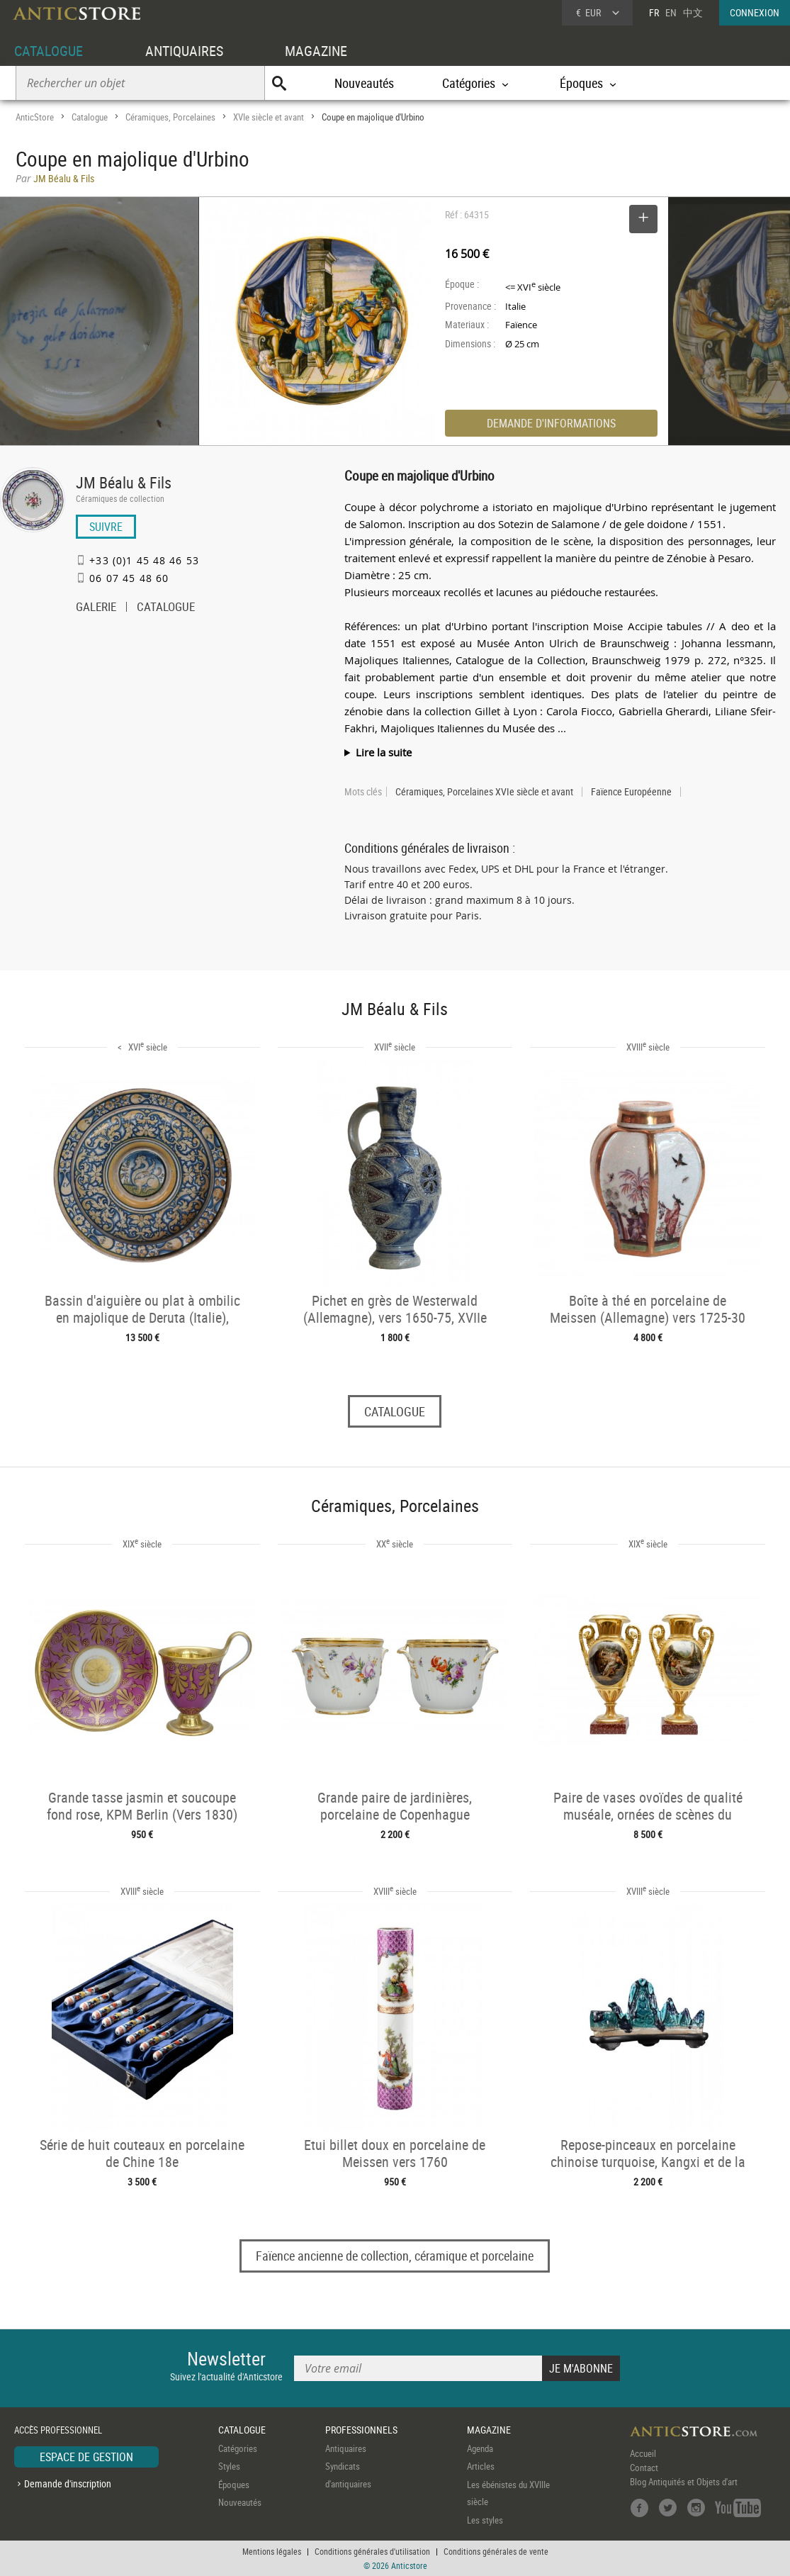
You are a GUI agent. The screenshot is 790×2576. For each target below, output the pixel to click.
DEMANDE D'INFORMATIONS (551, 423)
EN (671, 12)
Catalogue (90, 117)
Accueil (643, 2453)
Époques (233, 2484)
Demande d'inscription (67, 2483)
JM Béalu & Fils (123, 482)
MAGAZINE (316, 50)
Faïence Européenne (631, 792)
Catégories (237, 2448)
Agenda (480, 2448)
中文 (693, 12)
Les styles (485, 2520)
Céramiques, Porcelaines (170, 117)
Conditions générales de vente (496, 2551)
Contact (644, 2467)
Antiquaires (345, 2448)
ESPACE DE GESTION (86, 2457)
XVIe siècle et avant (268, 117)
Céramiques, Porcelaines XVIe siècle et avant (484, 792)
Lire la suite (384, 752)
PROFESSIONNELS (361, 2429)
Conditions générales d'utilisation (372, 2551)
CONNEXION (754, 12)
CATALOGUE (48, 50)
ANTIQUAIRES (184, 50)
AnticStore (35, 117)
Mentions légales (271, 2551)
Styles (229, 2466)
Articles (481, 2466)
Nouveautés (364, 82)
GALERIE (96, 608)
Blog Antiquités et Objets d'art (684, 2481)
